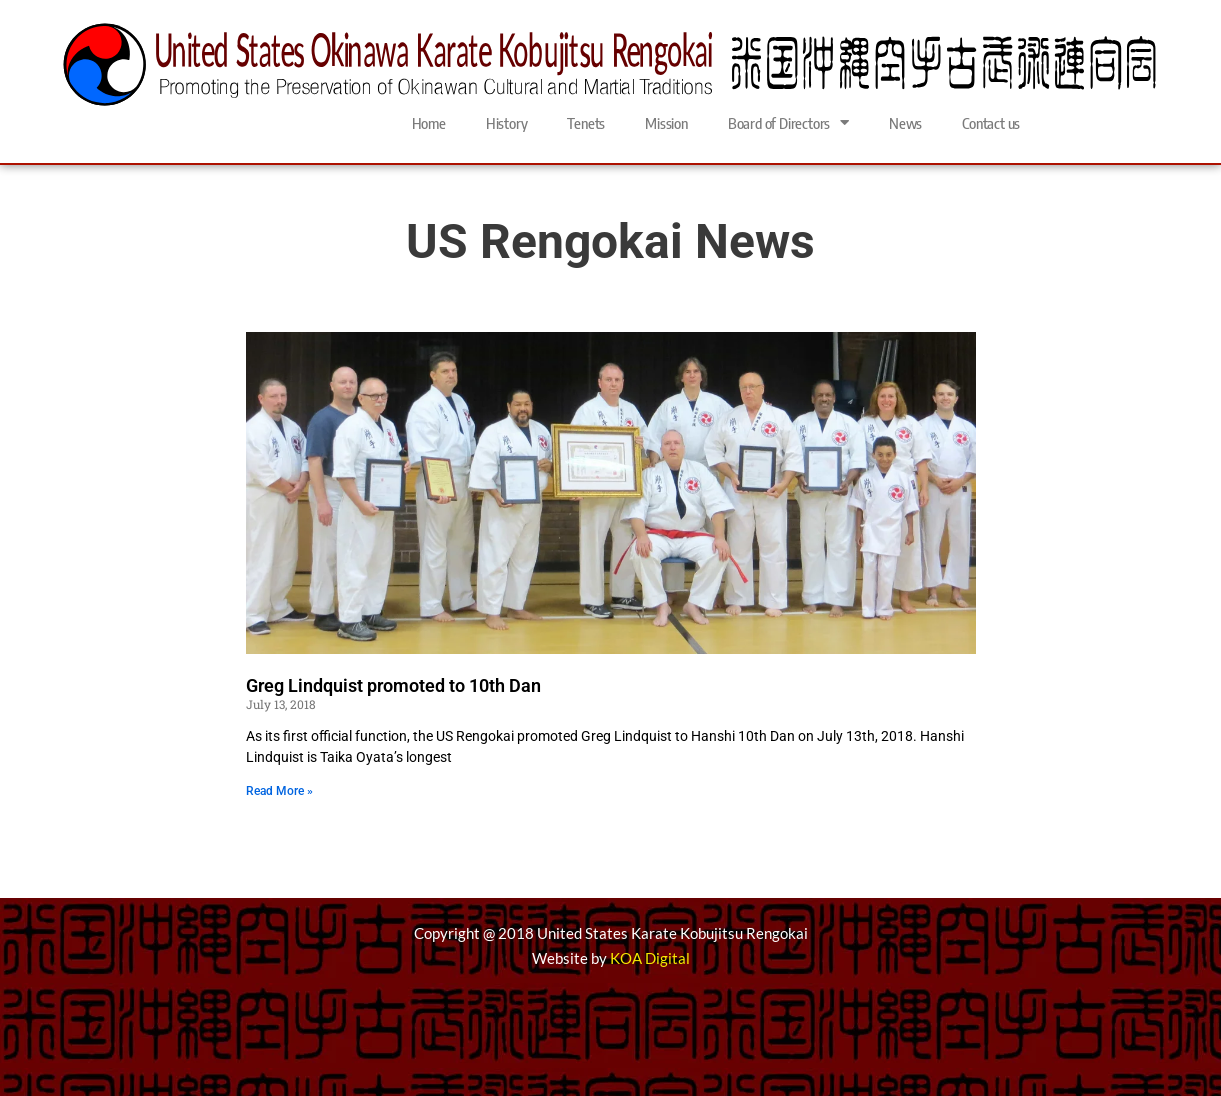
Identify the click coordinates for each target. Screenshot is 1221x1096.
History (507, 123)
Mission (666, 123)
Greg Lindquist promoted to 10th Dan (393, 685)
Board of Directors (788, 122)
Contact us (991, 123)
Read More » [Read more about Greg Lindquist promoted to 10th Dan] (279, 791)
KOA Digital (650, 958)
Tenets (586, 123)
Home (429, 123)
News (905, 123)
